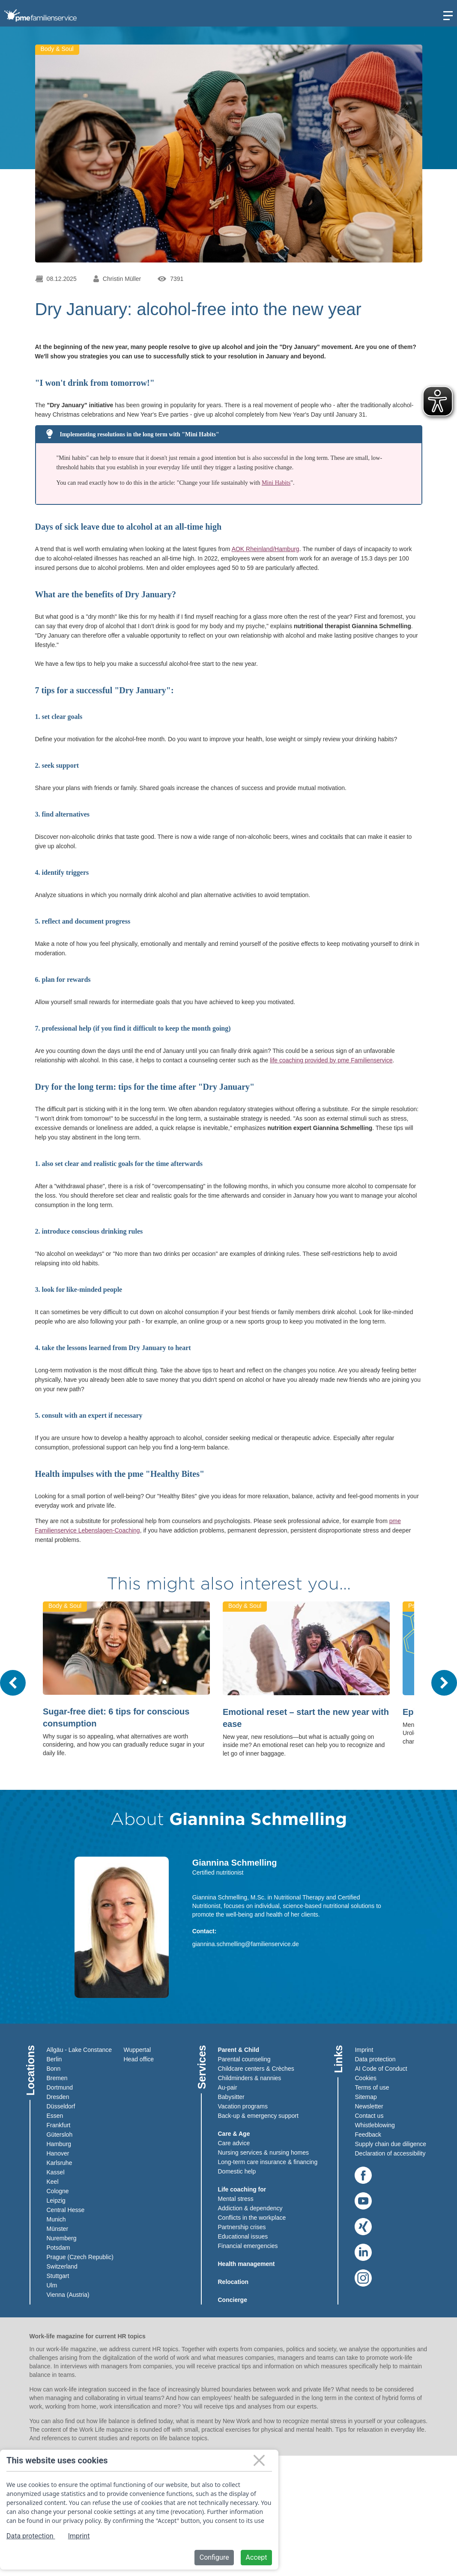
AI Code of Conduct (381, 2068)
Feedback (368, 2134)
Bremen (57, 2078)
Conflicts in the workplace (252, 2217)
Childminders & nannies (249, 2078)
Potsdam (58, 2247)
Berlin (54, 2059)
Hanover (58, 2153)
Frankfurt (59, 2125)
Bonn (54, 2068)
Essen (55, 2115)
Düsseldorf (61, 2106)
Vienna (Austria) (68, 2294)
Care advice (234, 2143)
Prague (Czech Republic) (80, 2257)
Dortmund (60, 2087)
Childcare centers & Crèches (256, 2068)
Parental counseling (244, 2059)
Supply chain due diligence (390, 2144)
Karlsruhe (59, 2162)
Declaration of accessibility (390, 2153)
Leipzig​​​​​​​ (56, 2200)
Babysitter (231, 2096)
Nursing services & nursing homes (263, 2152)
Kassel (56, 2172)
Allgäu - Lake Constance (79, 2049)
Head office (139, 2059)
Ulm (52, 2285)
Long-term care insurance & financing (268, 2162)
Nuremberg (62, 2238)
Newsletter (369, 2106)
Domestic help (237, 2171)
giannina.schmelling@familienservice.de (245, 1944)
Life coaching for (242, 2189)
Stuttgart (58, 2275)
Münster (58, 2228)
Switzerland (62, 2266)
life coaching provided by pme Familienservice (331, 1060)
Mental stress (236, 2198)
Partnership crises (242, 2227)
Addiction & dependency (250, 2208)
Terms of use (372, 2087)
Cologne (58, 2191)
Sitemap (365, 2096)
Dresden (58, 2096)
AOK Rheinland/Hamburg (265, 549)
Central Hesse (66, 2209)
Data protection (375, 2059)
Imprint (364, 2049)
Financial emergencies (248, 2245)
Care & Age (234, 2133)
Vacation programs (243, 2106)
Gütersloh (60, 2134)
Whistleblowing (374, 2125)
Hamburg (59, 2144)
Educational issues (243, 2236)
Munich (56, 2219)
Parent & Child (238, 2049)
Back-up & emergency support (258, 2115)
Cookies (365, 2078)
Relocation (233, 2281)
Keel (53, 2181)
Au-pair (227, 2087)
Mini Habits (276, 483)
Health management (246, 2263)
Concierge (232, 2299)
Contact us (369, 2115)
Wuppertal (137, 2049)
